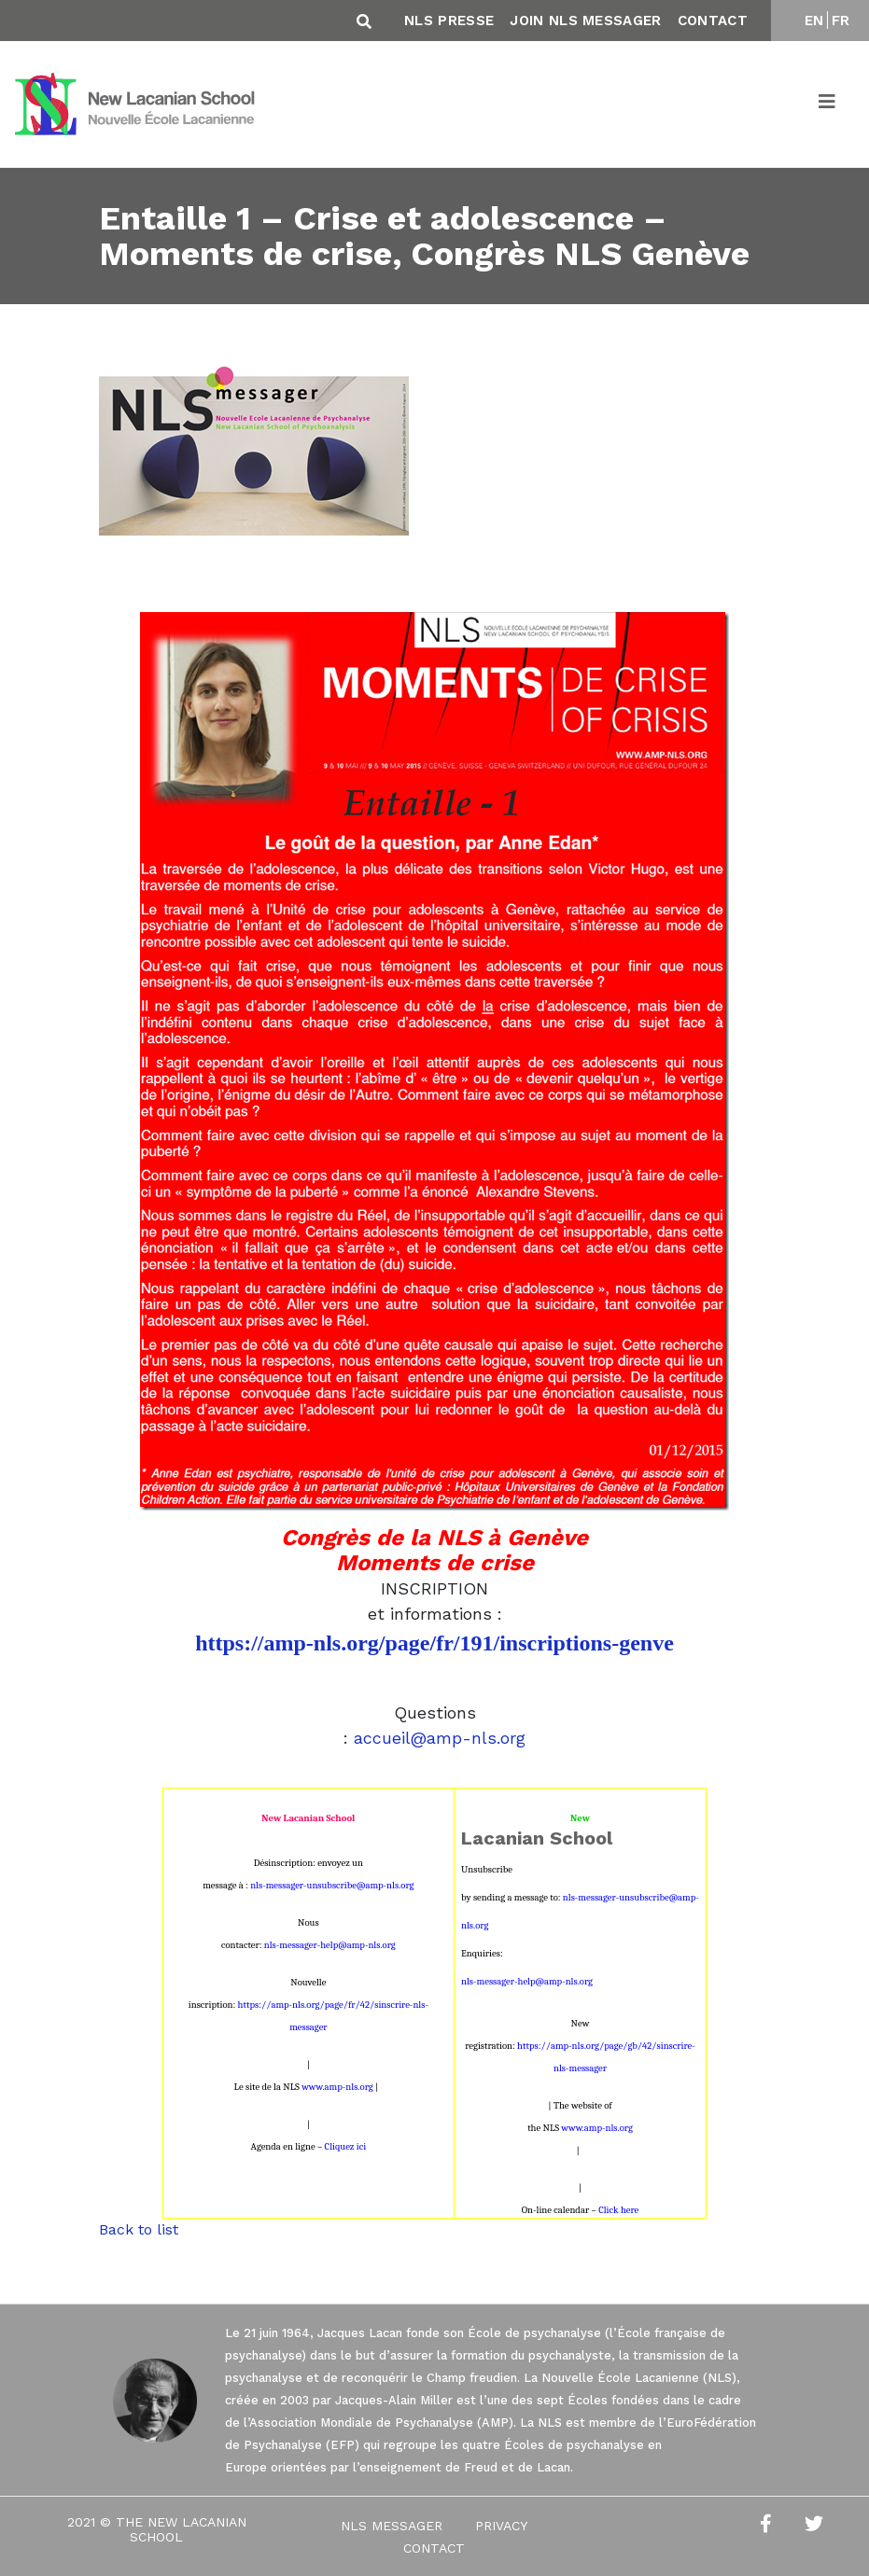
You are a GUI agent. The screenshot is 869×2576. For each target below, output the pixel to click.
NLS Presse (449, 20)
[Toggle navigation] (828, 104)
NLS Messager (391, 2525)
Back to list (138, 2229)
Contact (713, 20)
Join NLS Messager (585, 20)
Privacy (501, 2525)
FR (841, 20)
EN (814, 20)
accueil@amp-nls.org (440, 1738)
